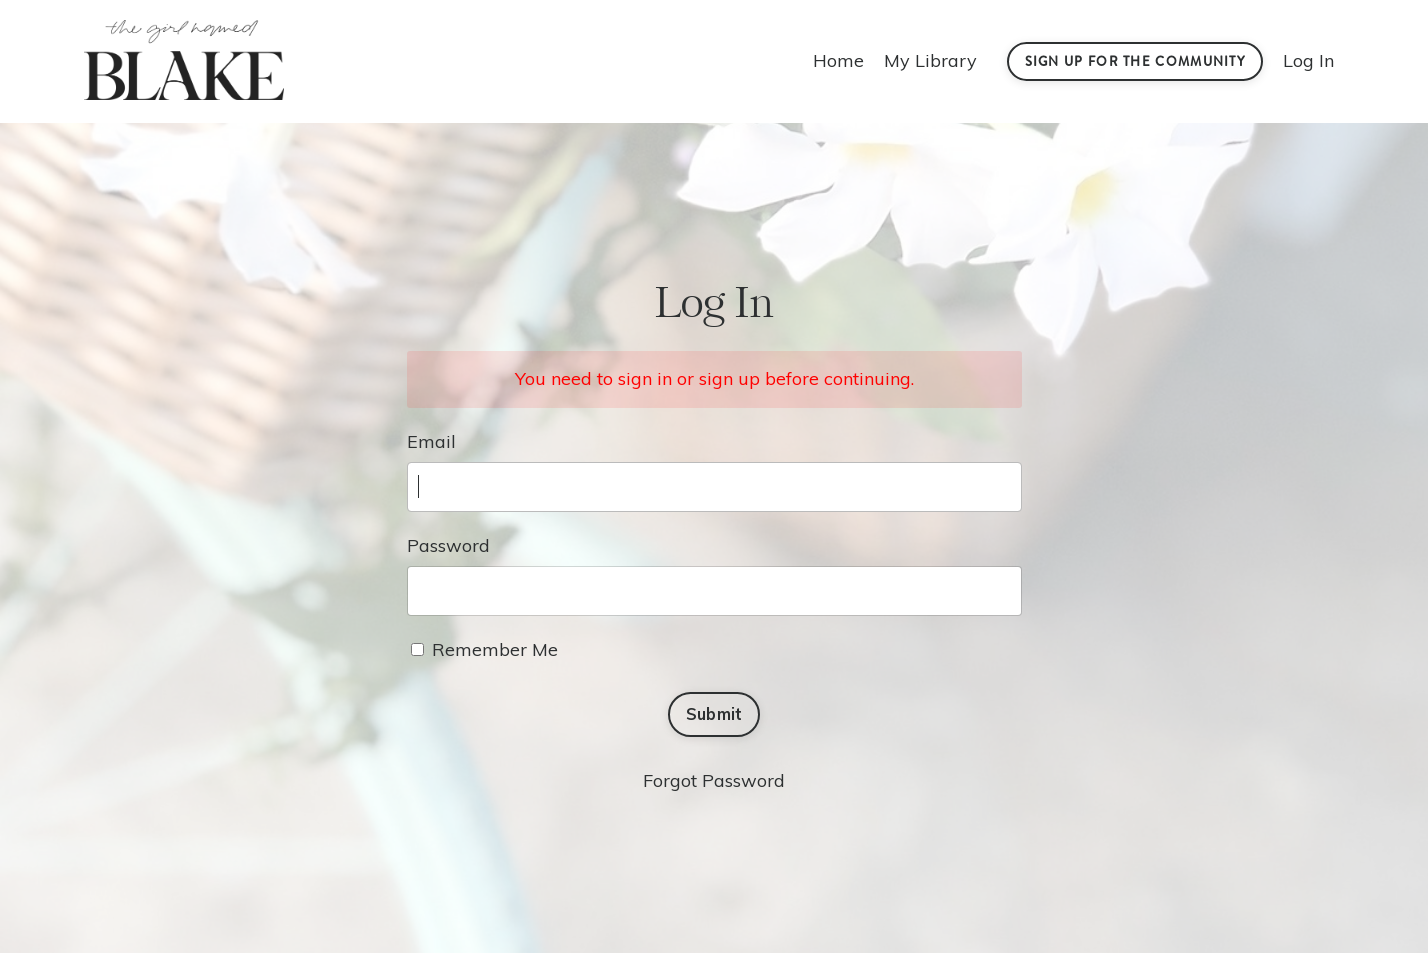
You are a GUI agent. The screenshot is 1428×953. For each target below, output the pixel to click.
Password (448, 545)
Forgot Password (714, 780)
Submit (714, 714)
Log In (1308, 60)
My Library (930, 60)
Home (838, 60)
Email (431, 441)
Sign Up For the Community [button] (1135, 61)
